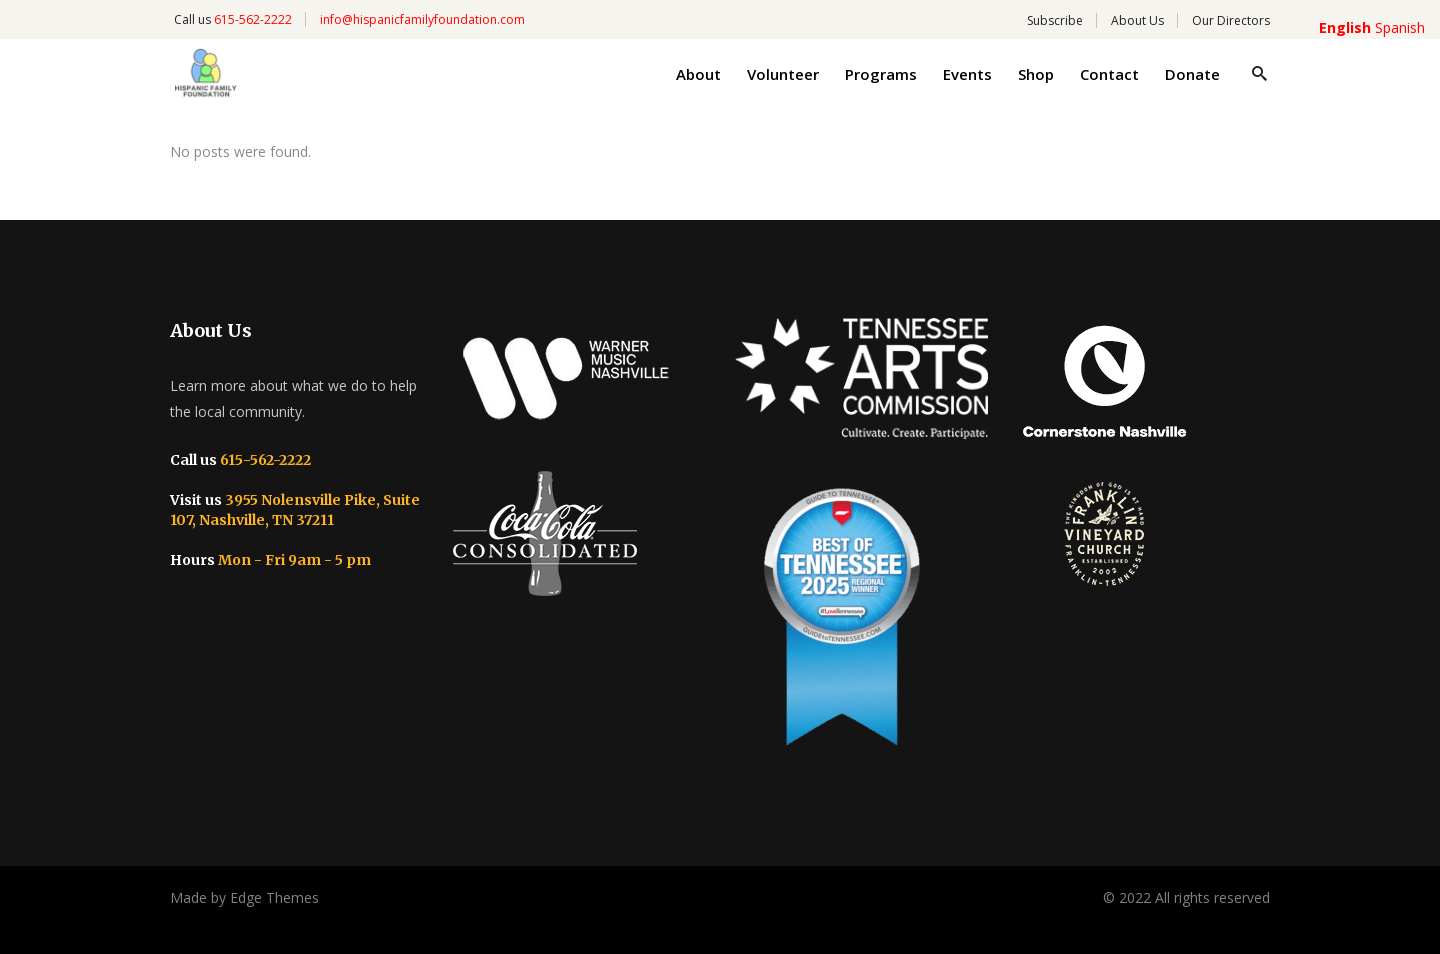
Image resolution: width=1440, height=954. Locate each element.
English (1345, 27)
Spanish (1400, 27)
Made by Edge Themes (244, 897)
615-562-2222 (253, 19)
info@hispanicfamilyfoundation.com (422, 19)
